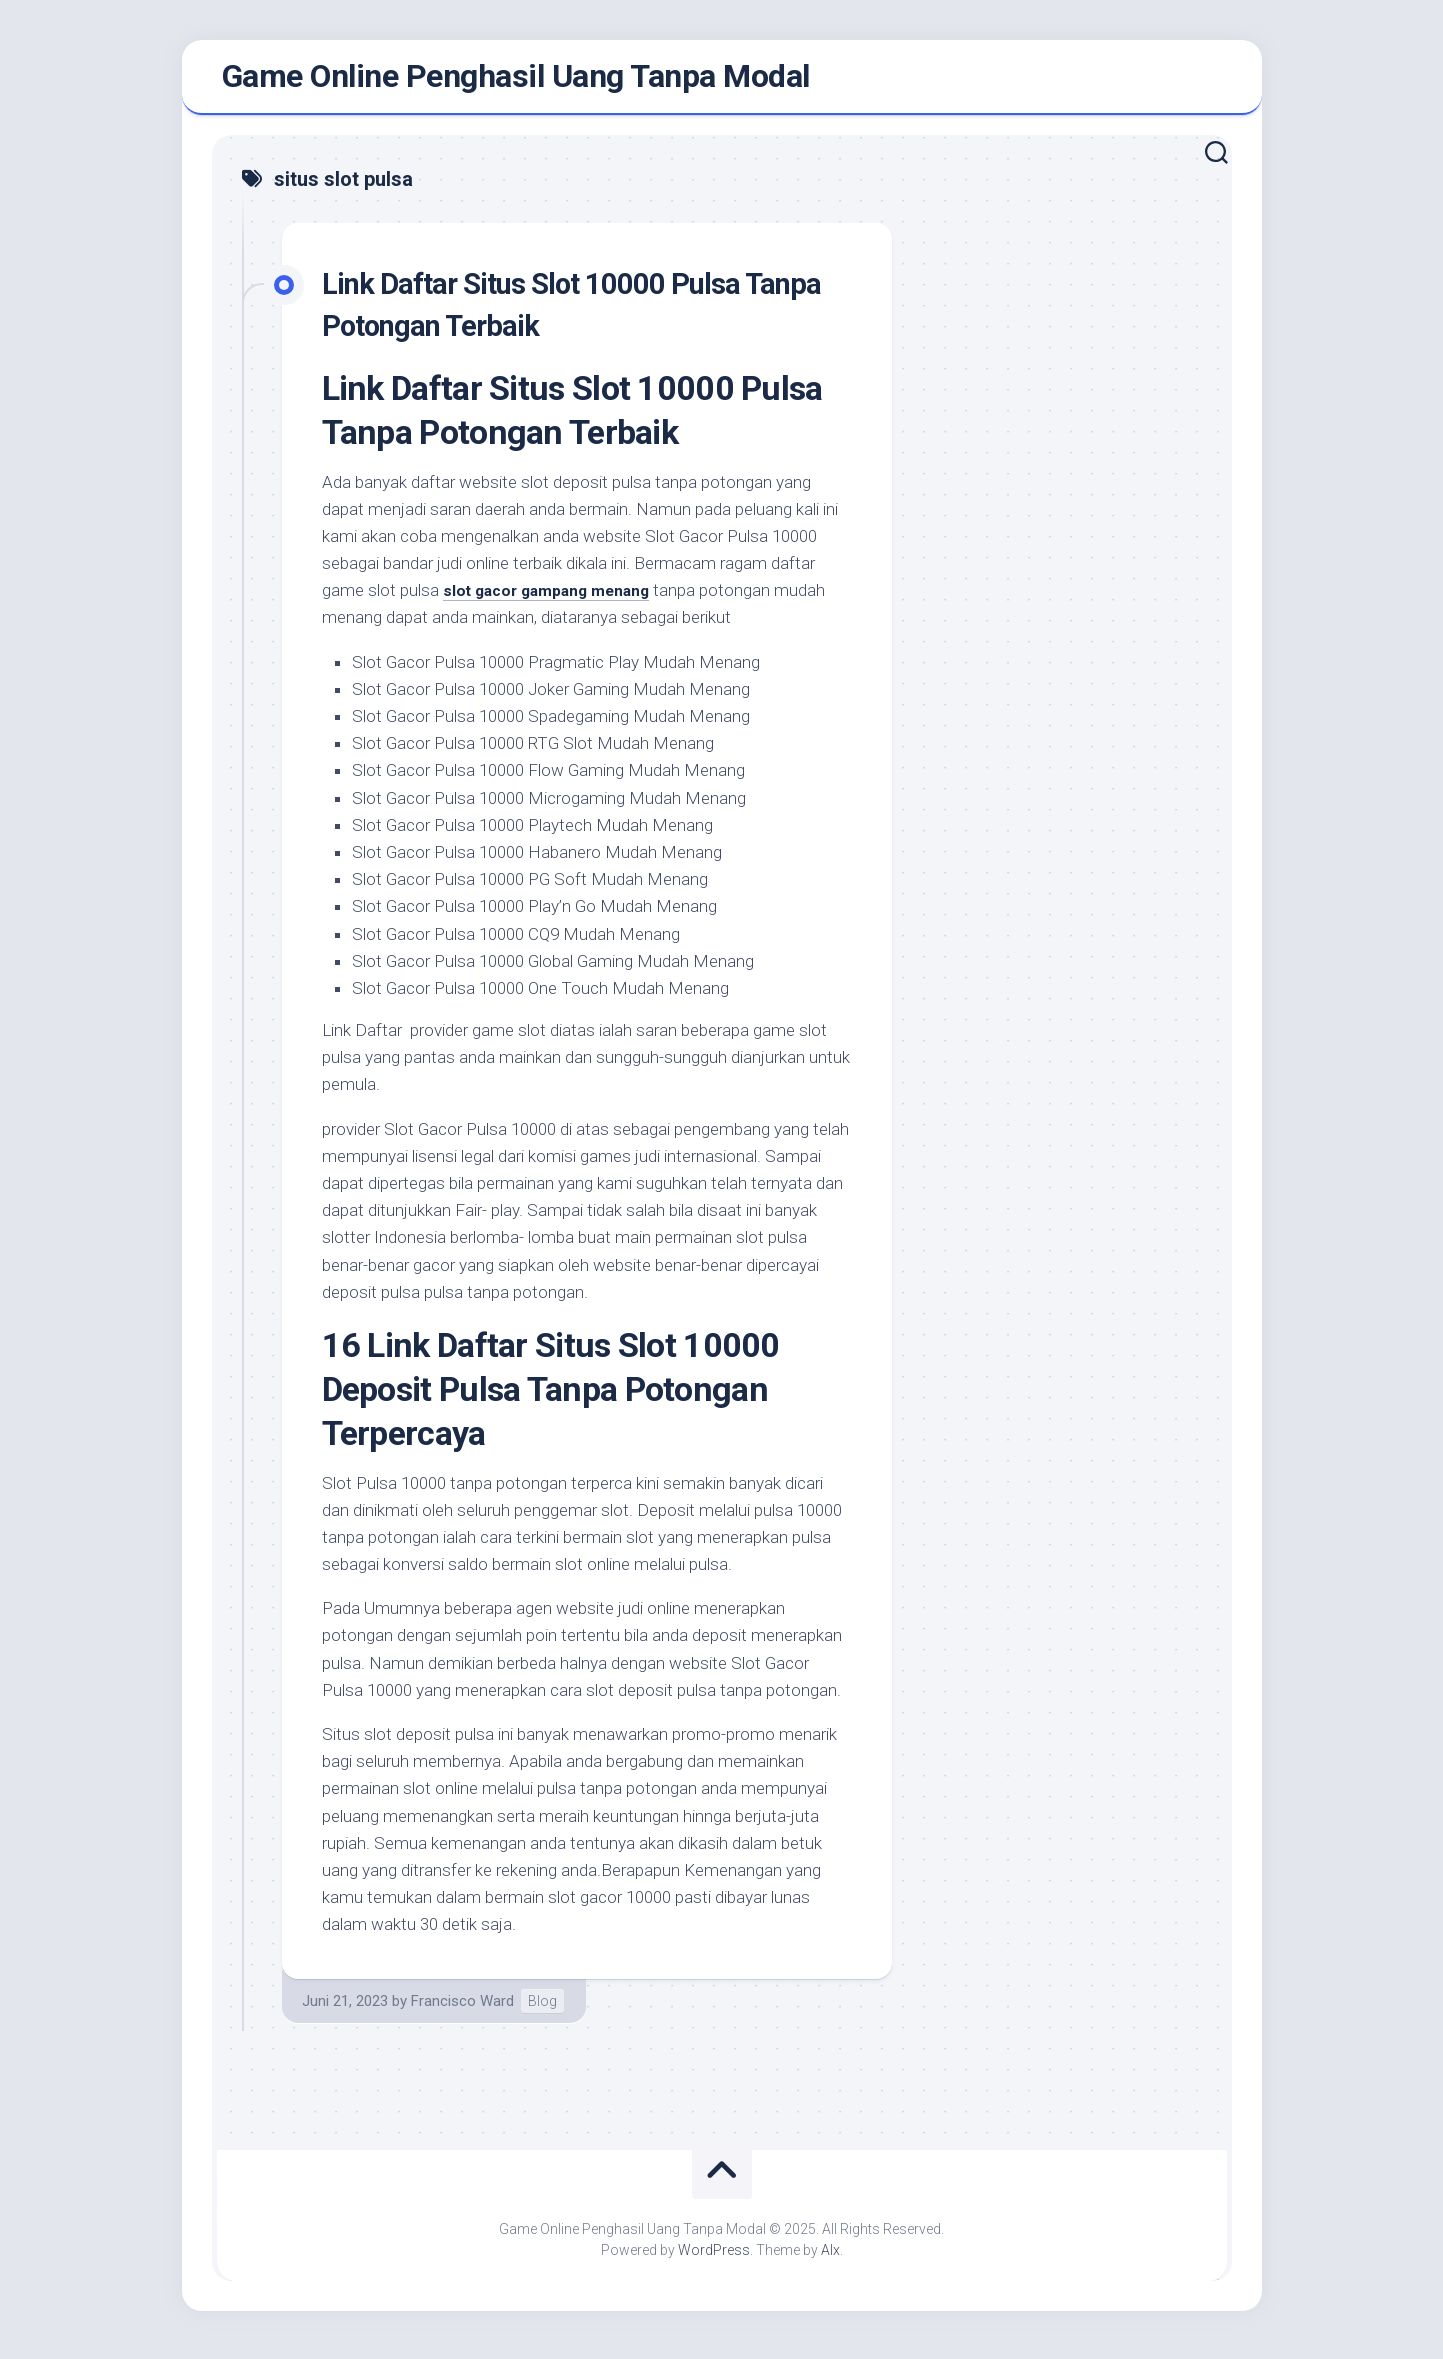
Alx (830, 2258)
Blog (542, 2009)
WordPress (714, 2258)
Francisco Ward (462, 2009)
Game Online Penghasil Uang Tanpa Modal (516, 81)
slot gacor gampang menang (555, 598)
